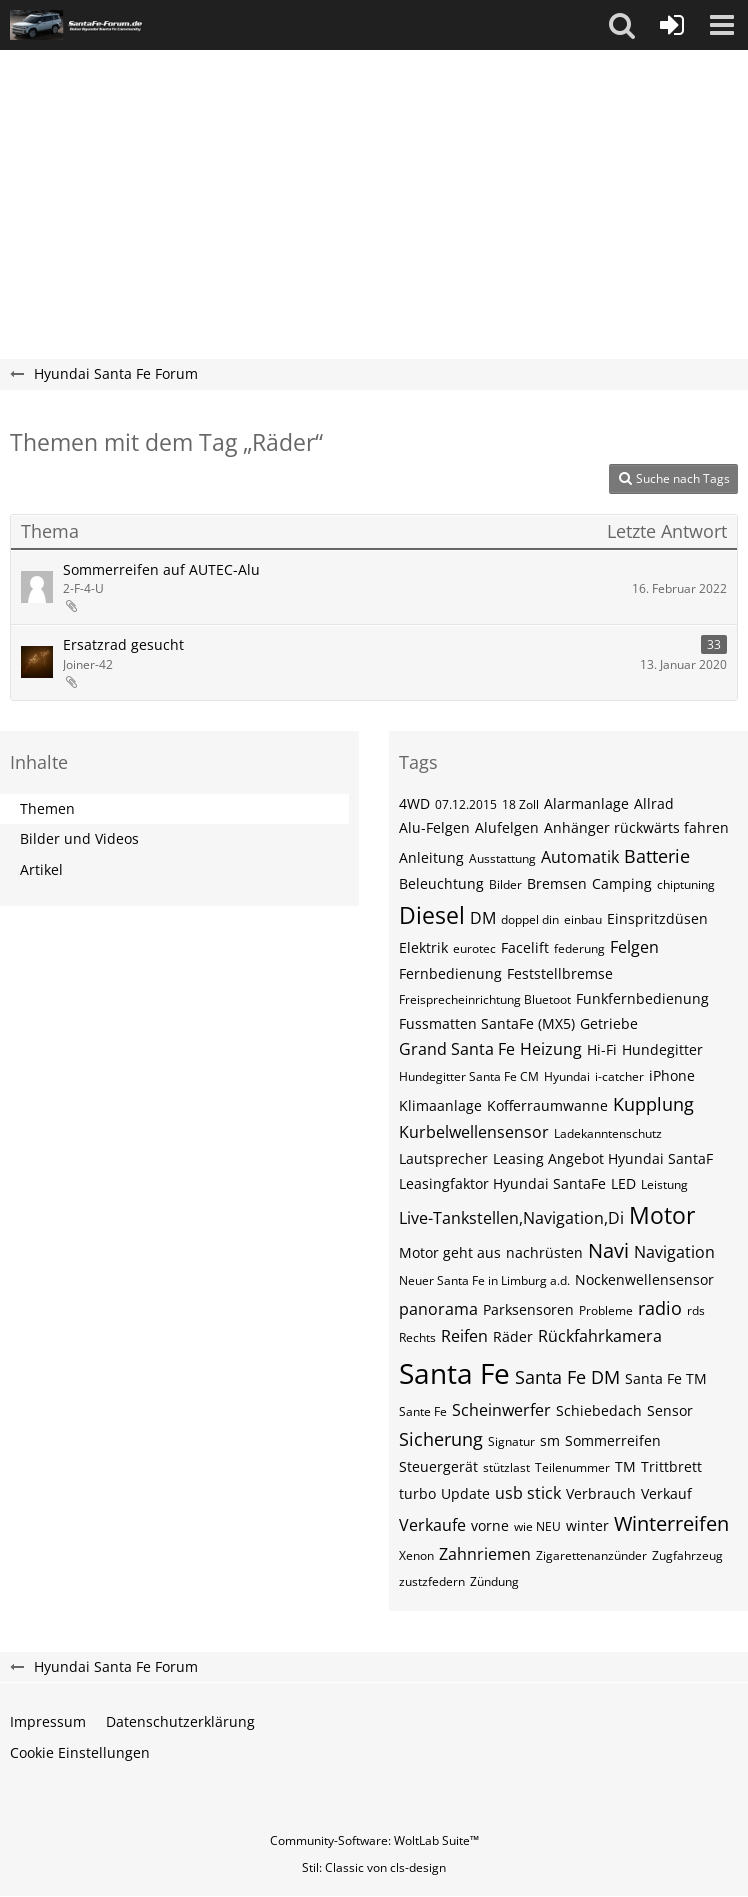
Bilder (505, 884)
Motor (662, 1215)
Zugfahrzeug (687, 1555)
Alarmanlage (586, 803)
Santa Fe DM (567, 1377)
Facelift (525, 947)
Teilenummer (572, 1467)
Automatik (580, 857)
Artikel (41, 869)
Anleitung (431, 857)
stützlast (506, 1467)
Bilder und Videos (79, 838)
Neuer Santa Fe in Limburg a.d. (484, 1280)
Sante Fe (423, 1411)
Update (465, 1493)
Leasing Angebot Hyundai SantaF (603, 1158)
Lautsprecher (443, 1158)
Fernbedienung (450, 973)
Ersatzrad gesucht (123, 644)
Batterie (657, 856)
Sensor (670, 1410)
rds (696, 1310)
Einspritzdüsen (657, 918)
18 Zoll (520, 804)
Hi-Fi (602, 1049)
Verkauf (666, 1493)
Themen (47, 808)
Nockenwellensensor (644, 1279)
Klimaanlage (440, 1105)
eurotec (474, 948)
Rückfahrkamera (600, 1336)
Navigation (674, 1252)
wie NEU (537, 1526)
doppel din (530, 919)
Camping (622, 883)
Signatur (511, 1441)
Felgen (634, 947)
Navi (608, 1250)
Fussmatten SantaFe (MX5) (487, 1023)
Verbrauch (601, 1493)
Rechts (417, 1337)
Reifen (464, 1336)
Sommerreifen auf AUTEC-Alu (161, 569)
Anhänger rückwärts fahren (636, 827)
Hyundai (567, 1076)
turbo (417, 1493)
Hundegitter (662, 1049)
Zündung (494, 1581)
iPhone (672, 1075)
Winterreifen (671, 1523)
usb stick (528, 1493)
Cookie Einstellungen (80, 1752)
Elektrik (423, 947)
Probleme (606, 1310)
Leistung (664, 1184)
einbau (583, 919)
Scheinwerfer (501, 1410)
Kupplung (653, 1104)
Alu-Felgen (434, 827)
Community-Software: (374, 1840)
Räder (513, 1336)
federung (579, 948)
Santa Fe (454, 1373)
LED (623, 1183)
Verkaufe (432, 1525)
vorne (490, 1525)
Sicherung (441, 1439)
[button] (622, 25)
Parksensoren (528, 1309)
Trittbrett (671, 1466)
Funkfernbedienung (642, 998)
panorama (438, 1309)
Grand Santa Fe (457, 1049)
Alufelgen (507, 827)
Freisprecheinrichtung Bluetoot (485, 999)
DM (483, 918)
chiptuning (686, 884)
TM (625, 1466)
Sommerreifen (613, 1440)
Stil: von (374, 1867)
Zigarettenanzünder (591, 1555)
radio (660, 1308)
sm (550, 1440)
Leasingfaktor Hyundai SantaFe (502, 1183)
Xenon (416, 1555)
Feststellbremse (560, 973)
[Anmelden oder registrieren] (672, 25)
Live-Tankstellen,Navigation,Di (511, 1218)
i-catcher (619, 1076)
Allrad (654, 803)
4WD (414, 803)
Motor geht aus (450, 1252)
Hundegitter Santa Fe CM (469, 1076)
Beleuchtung (441, 883)
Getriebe (609, 1023)
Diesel (432, 915)
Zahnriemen (485, 1554)
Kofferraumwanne (547, 1105)
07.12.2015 (466, 804)
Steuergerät (438, 1466)
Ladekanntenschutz (608, 1133)
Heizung (551, 1049)
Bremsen (557, 883)
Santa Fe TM (666, 1378)
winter (587, 1525)
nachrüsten (544, 1252)
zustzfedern (432, 1581)
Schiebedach (599, 1410)
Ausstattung (502, 858)
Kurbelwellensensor (474, 1132)
